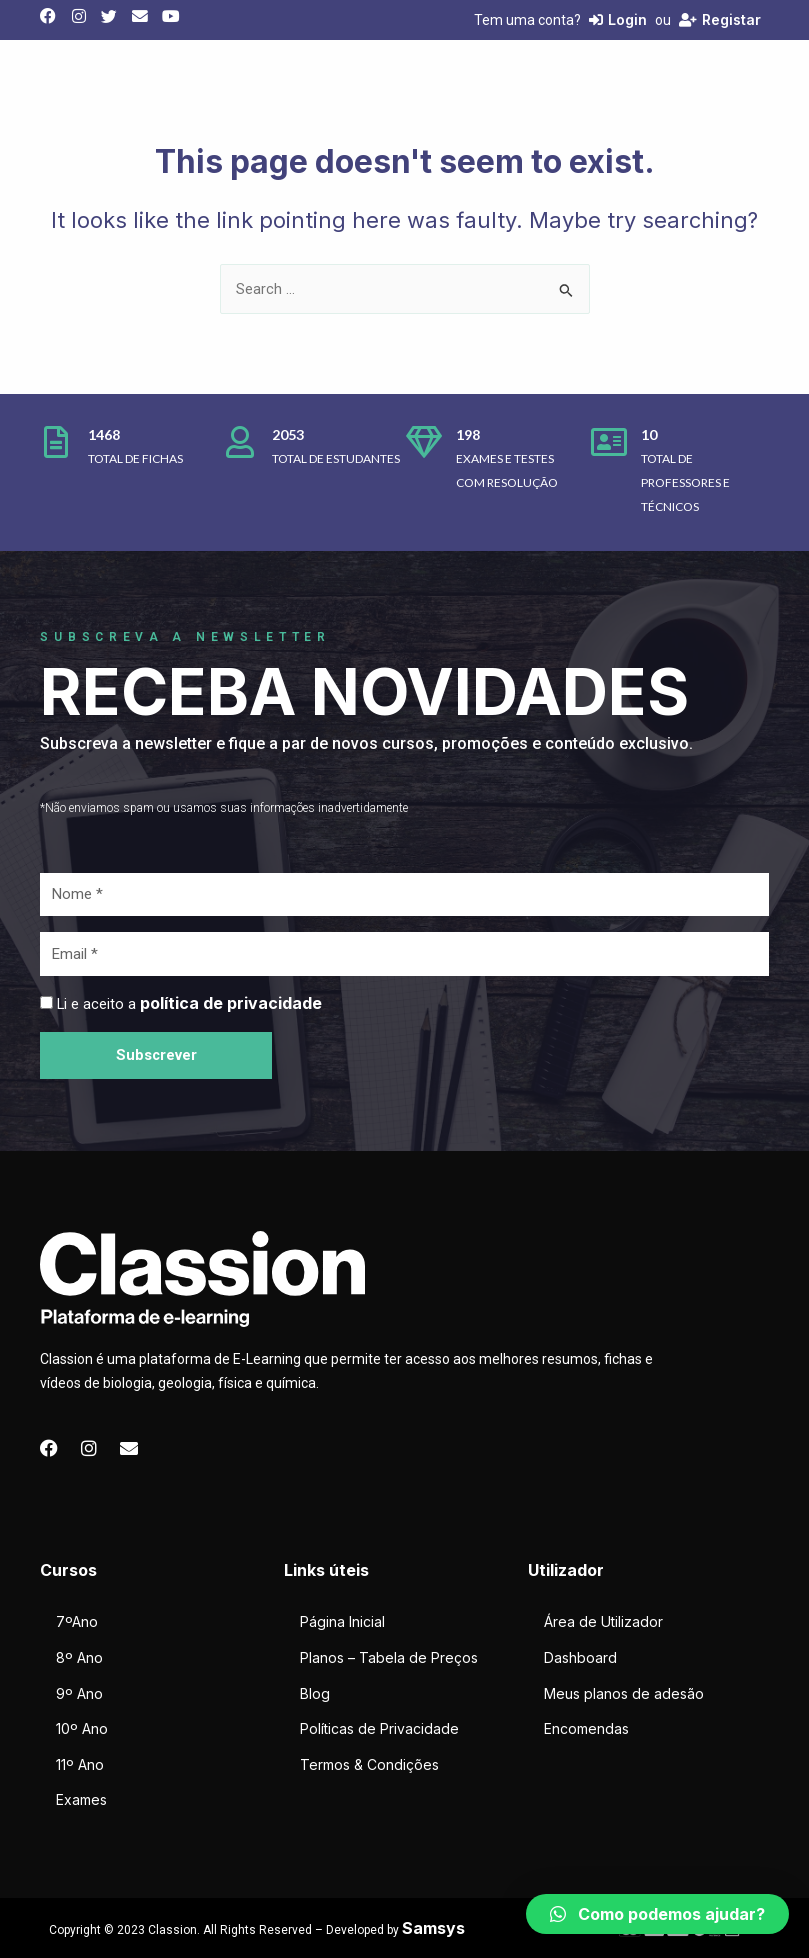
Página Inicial (342, 1621)
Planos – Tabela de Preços (389, 1657)
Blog (315, 1693)
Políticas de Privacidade (379, 1728)
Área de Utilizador (603, 1621)
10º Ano (82, 1728)
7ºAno (77, 1621)
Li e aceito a (189, 1004)
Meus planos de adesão (624, 1693)
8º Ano (79, 1657)
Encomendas (586, 1728)
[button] (657, 1914)
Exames (81, 1799)
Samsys (433, 1928)
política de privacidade (231, 1003)
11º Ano (80, 1764)
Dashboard (580, 1657)
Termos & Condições (369, 1764)
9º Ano (79, 1693)
